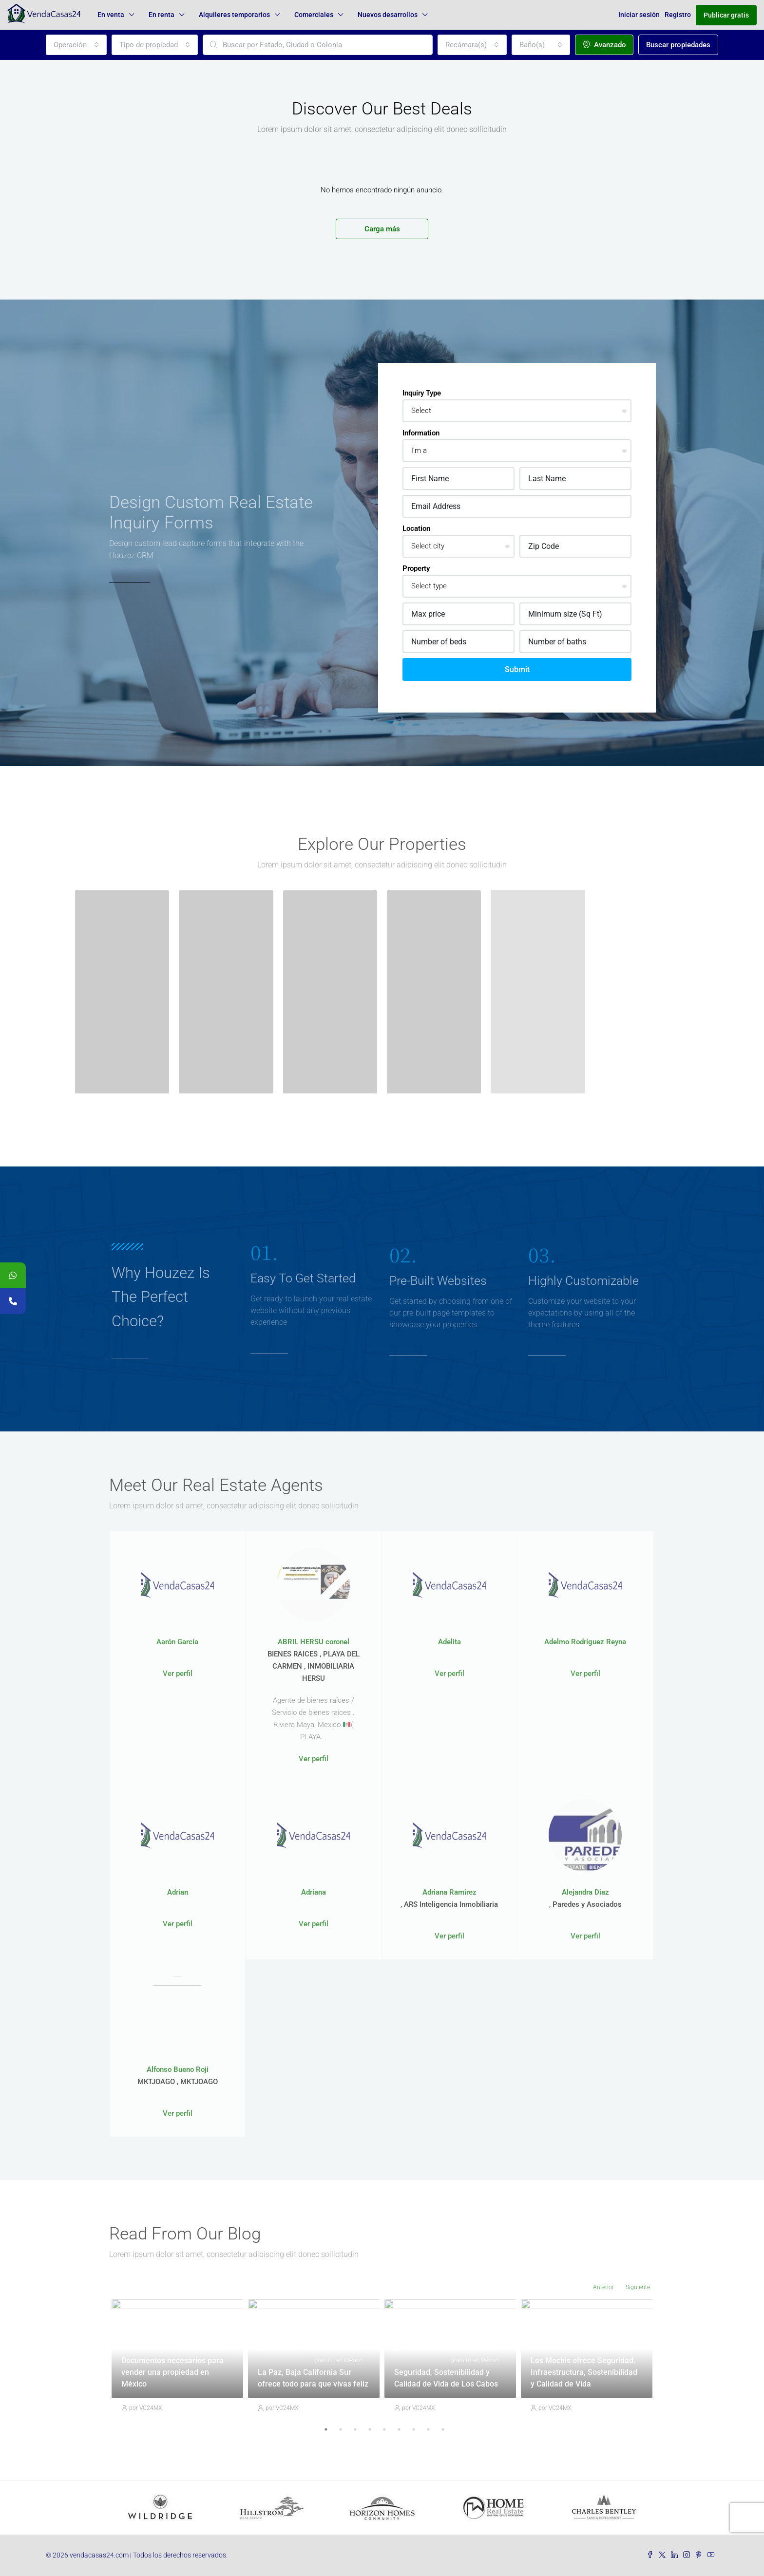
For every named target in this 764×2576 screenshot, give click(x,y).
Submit (517, 669)
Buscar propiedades (678, 44)
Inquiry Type (421, 393)
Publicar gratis (726, 15)
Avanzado (604, 44)
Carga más (382, 229)
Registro (678, 15)
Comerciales (313, 15)
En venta (110, 15)
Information (420, 433)
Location (416, 528)
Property (416, 568)
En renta (161, 15)
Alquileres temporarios (234, 15)
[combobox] (76, 45)
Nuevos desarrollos (388, 15)
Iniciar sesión (639, 15)
